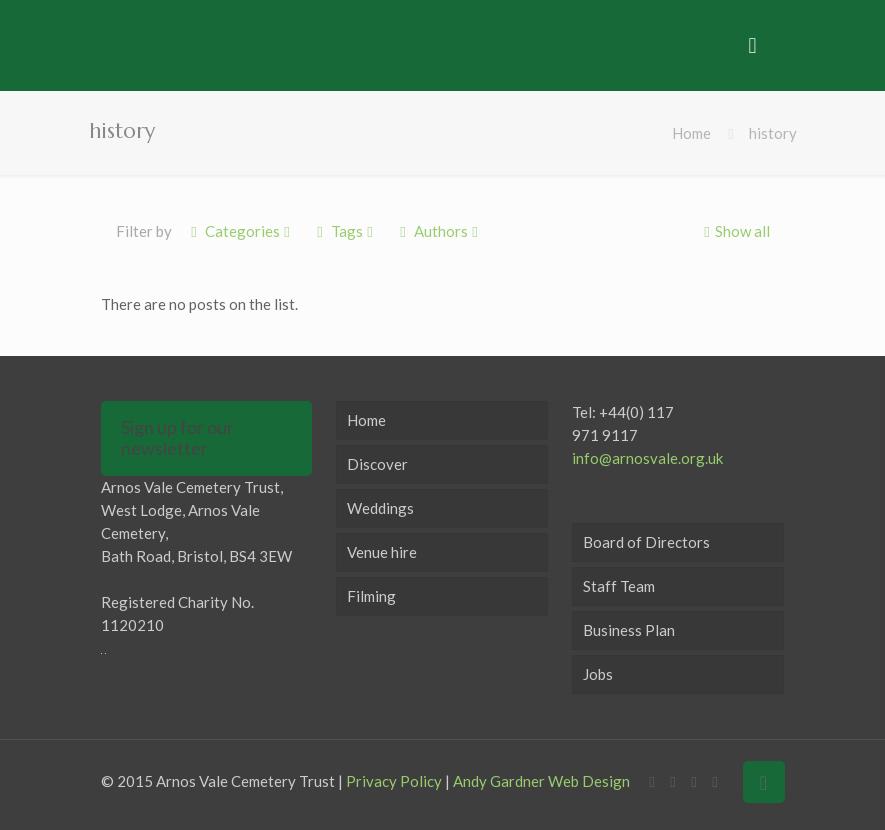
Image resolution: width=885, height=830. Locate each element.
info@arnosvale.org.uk (647, 458)
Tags (345, 231)
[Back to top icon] (764, 782)
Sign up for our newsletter (177, 438)
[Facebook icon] (652, 781)
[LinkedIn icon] (694, 781)
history (773, 133)
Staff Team (619, 586)
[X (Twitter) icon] (673, 781)
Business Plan (629, 630)
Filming (371, 596)
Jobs (598, 674)
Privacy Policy (394, 781)
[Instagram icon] (715, 781)
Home (691, 133)
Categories (241, 231)
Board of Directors (646, 542)
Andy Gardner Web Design (541, 781)
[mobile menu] (753, 45)
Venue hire (382, 552)
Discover (377, 464)
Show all (735, 231)
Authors (439, 231)
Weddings (380, 508)
